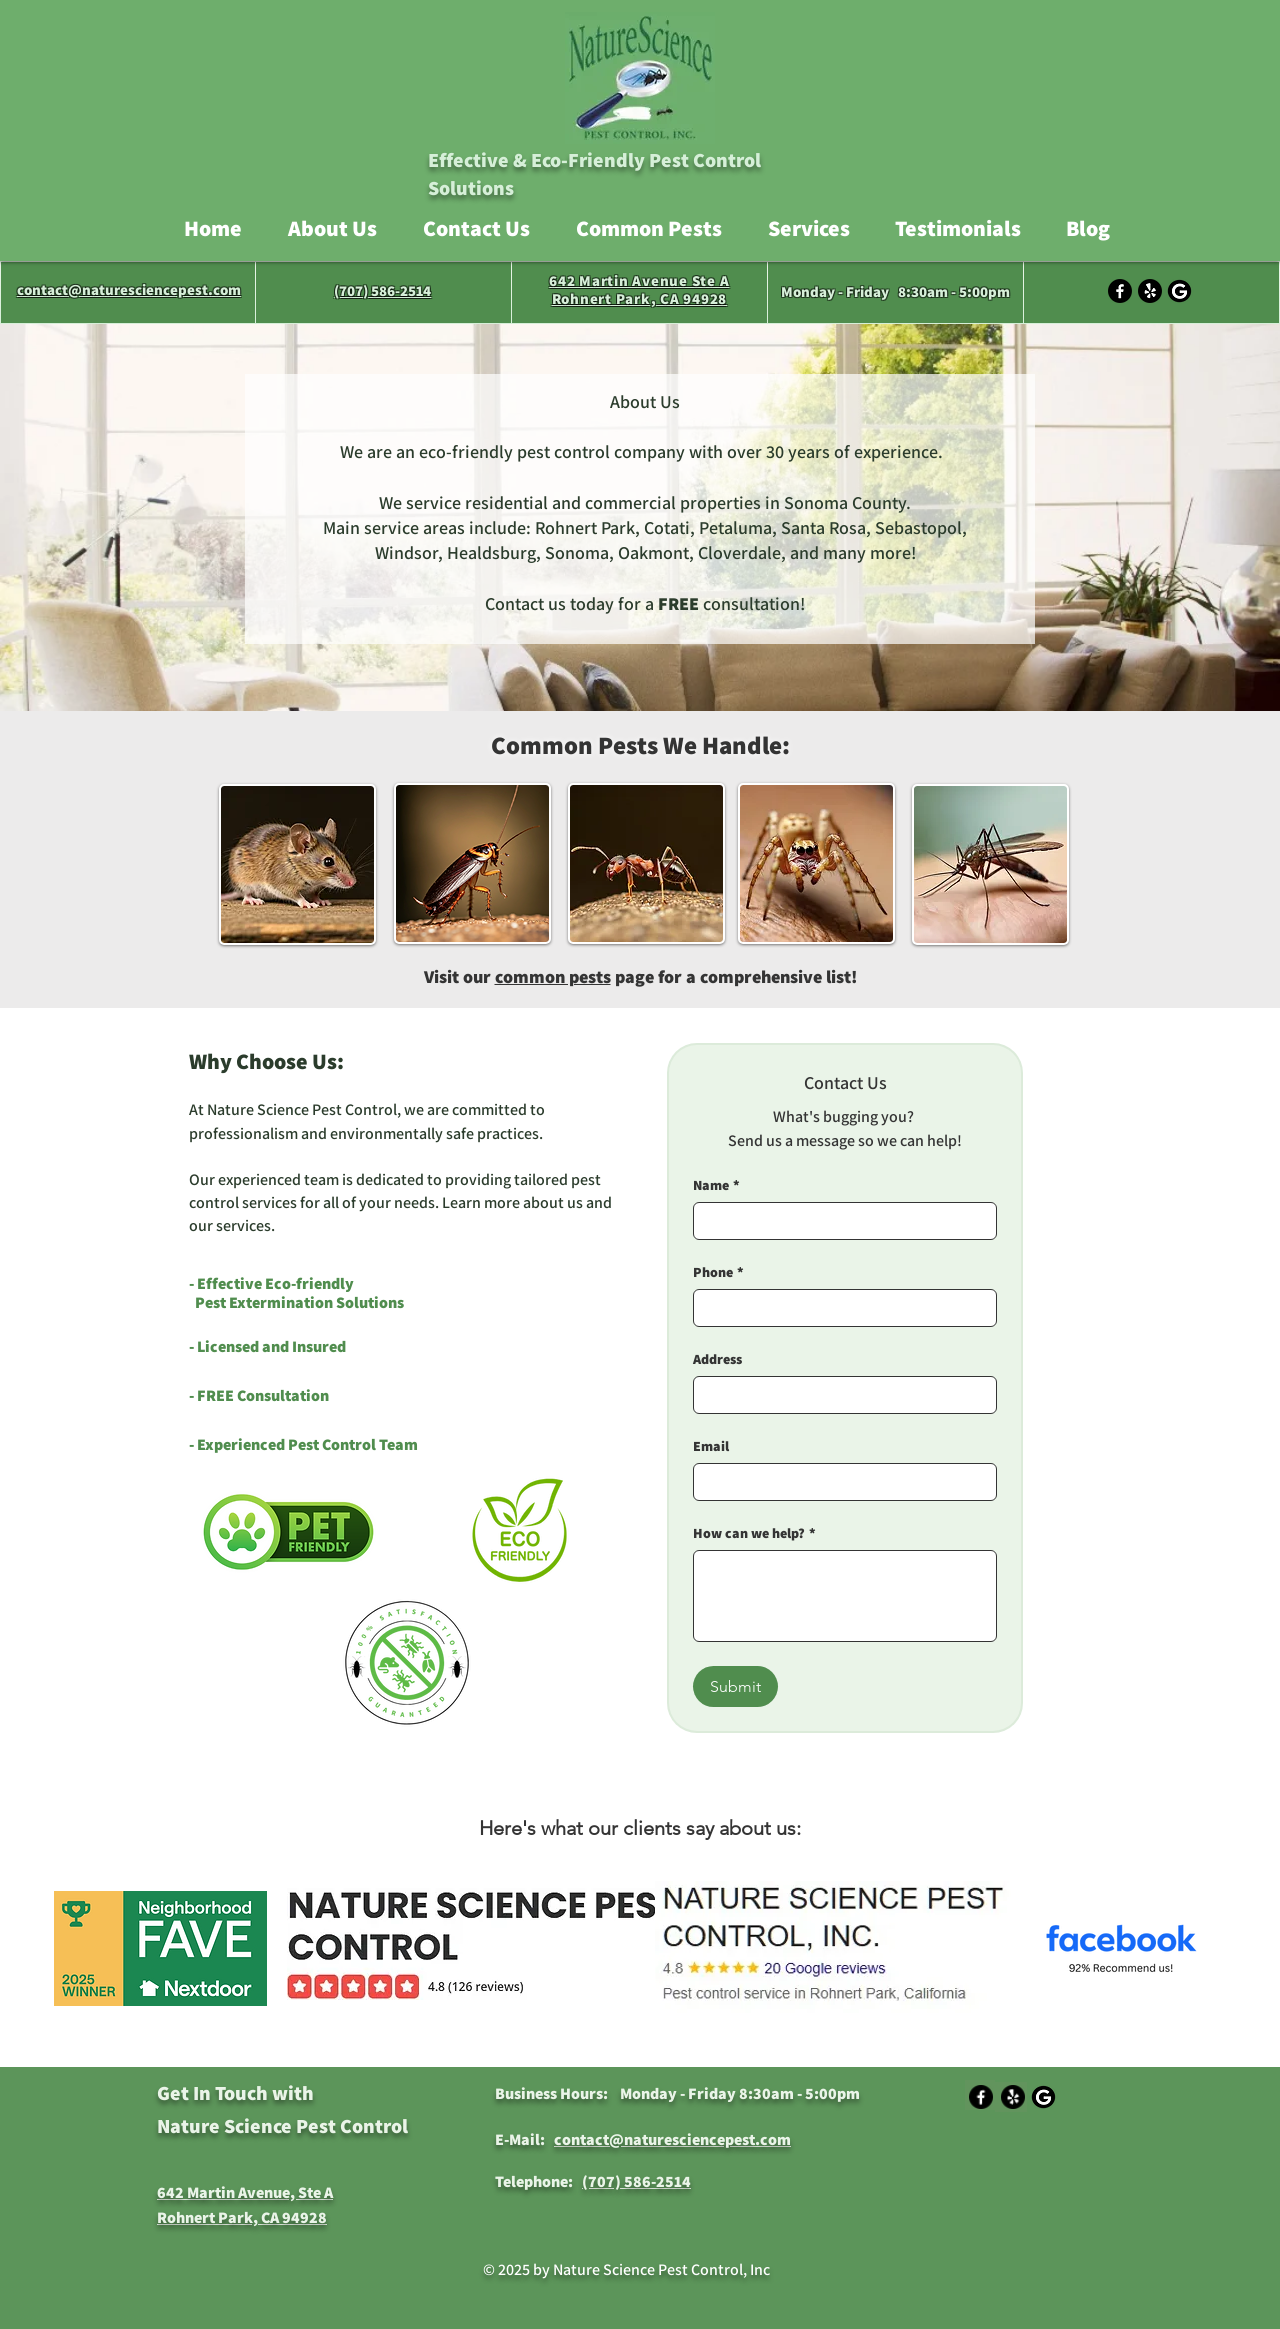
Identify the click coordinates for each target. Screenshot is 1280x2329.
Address (717, 1359)
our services (230, 1225)
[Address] (839, 1395)
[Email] (839, 1482)
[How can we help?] (845, 1596)
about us (553, 1202)
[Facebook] (1120, 291)
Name (716, 1185)
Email (711, 1446)
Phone (718, 1272)
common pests (553, 976)
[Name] (839, 1221)
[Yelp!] (1150, 291)
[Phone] (839, 1308)
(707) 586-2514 (382, 290)
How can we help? (754, 1533)
